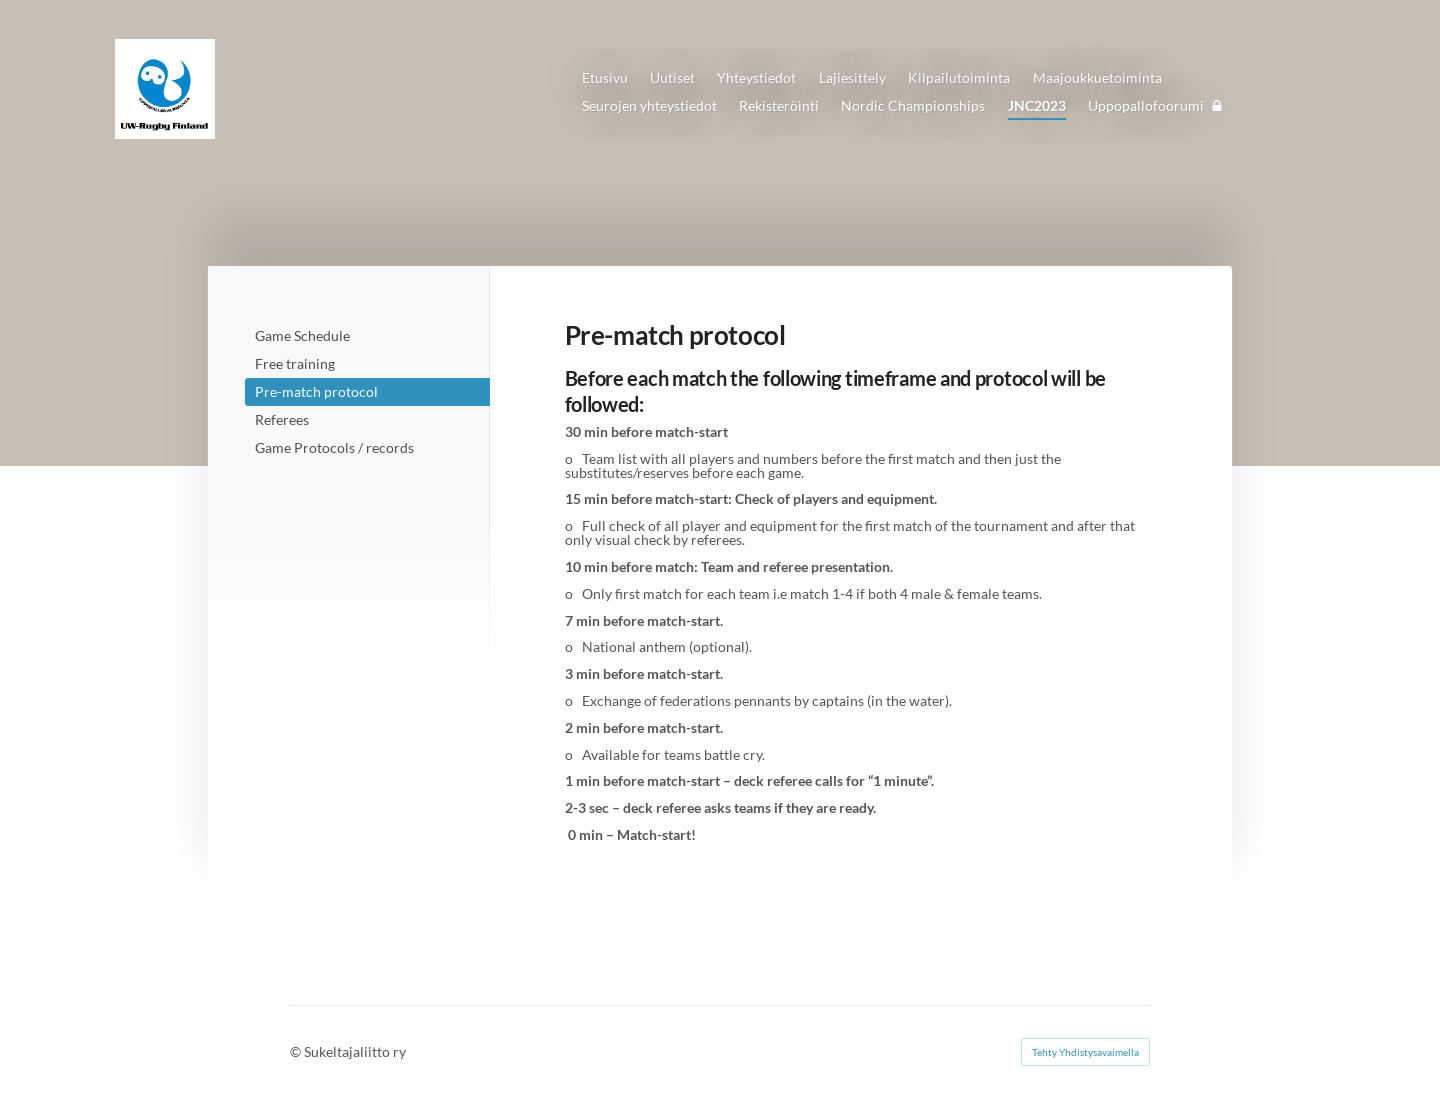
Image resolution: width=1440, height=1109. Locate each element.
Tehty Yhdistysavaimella (1085, 1052)
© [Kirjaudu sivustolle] (297, 1051)
